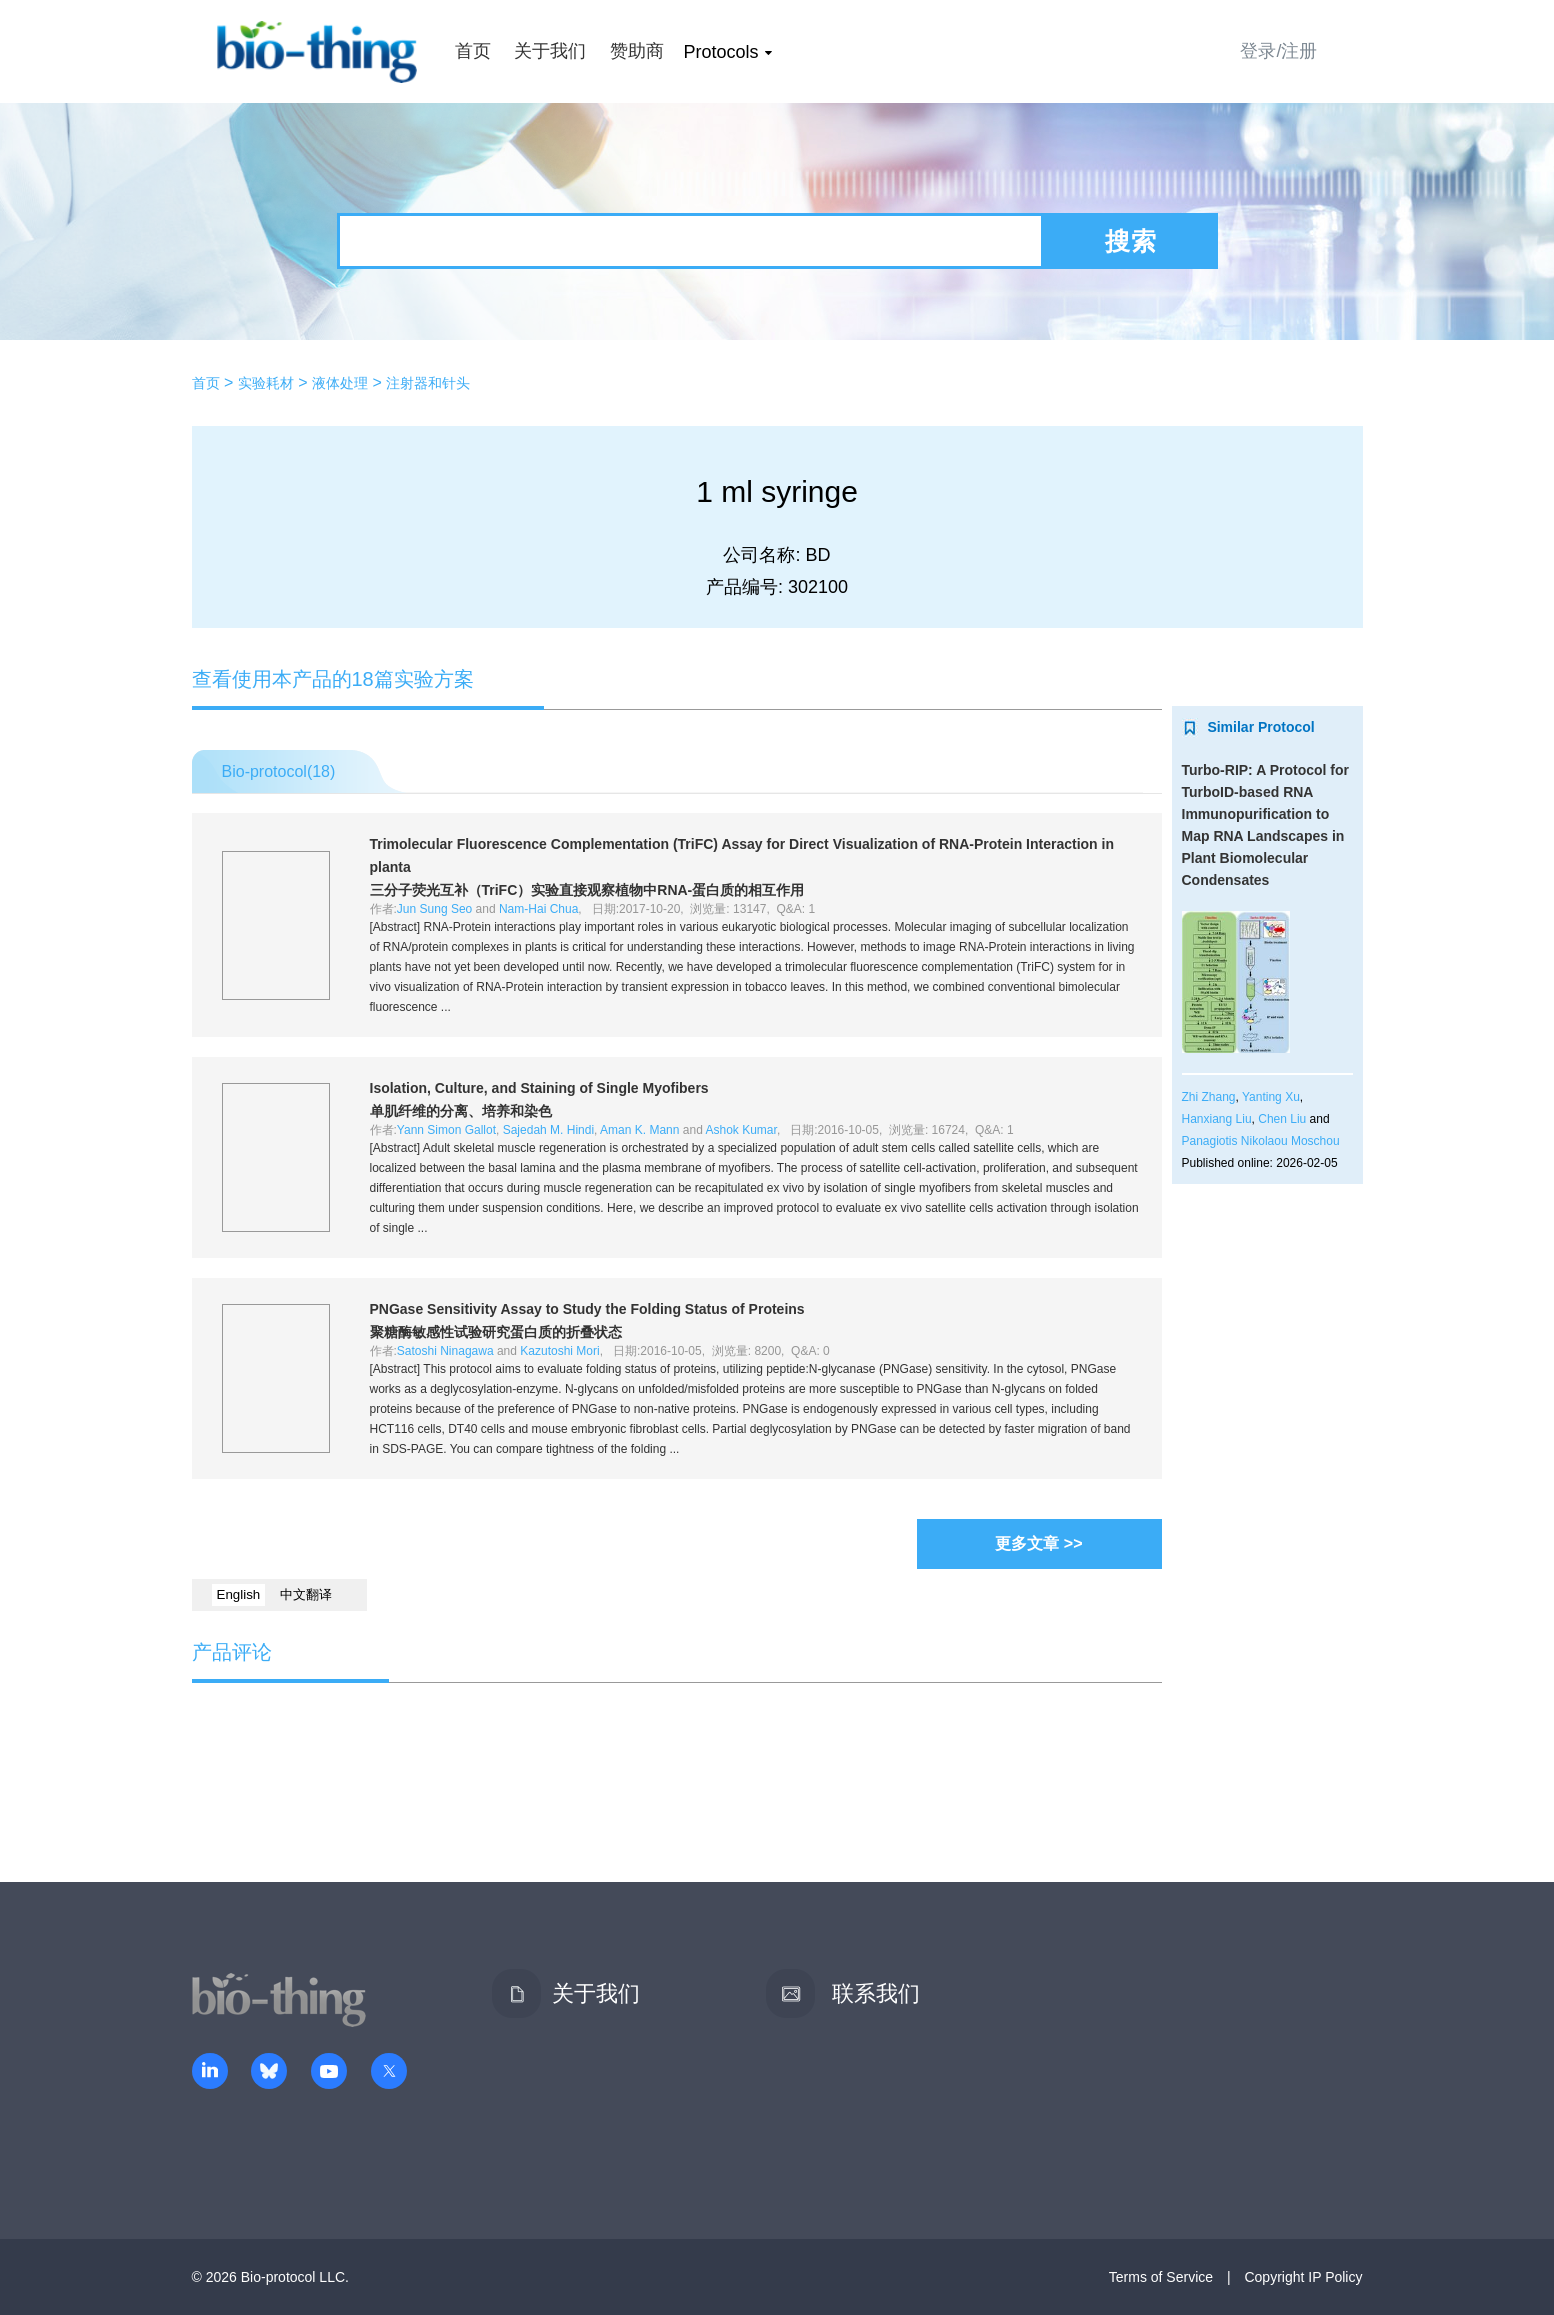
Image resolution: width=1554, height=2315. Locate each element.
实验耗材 (266, 383)
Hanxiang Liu (1217, 1119)
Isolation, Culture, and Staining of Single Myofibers (539, 1088)
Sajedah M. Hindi (548, 1130)
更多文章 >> (1038, 1543)
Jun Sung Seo (434, 909)
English (239, 1594)
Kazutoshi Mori (559, 1351)
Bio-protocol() (279, 771)
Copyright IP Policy (1303, 2277)
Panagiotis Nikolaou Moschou (1261, 1141)
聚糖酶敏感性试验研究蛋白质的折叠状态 (496, 1332)
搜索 (1131, 241)
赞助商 (637, 51)
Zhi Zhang (1209, 1097)
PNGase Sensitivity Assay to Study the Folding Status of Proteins (587, 1309)
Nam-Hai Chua (538, 909)
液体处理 (340, 383)
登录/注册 (1278, 51)
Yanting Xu (1271, 1097)
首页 (473, 51)
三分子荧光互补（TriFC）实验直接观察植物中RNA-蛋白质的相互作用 (587, 890)
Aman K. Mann (639, 1130)
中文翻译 (306, 1594)
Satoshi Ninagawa (445, 1351)
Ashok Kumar (741, 1130)
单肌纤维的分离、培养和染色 (461, 1111)
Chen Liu (1282, 1119)
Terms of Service (1161, 2277)
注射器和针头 (428, 383)
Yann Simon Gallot (446, 1130)
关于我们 (550, 51)
